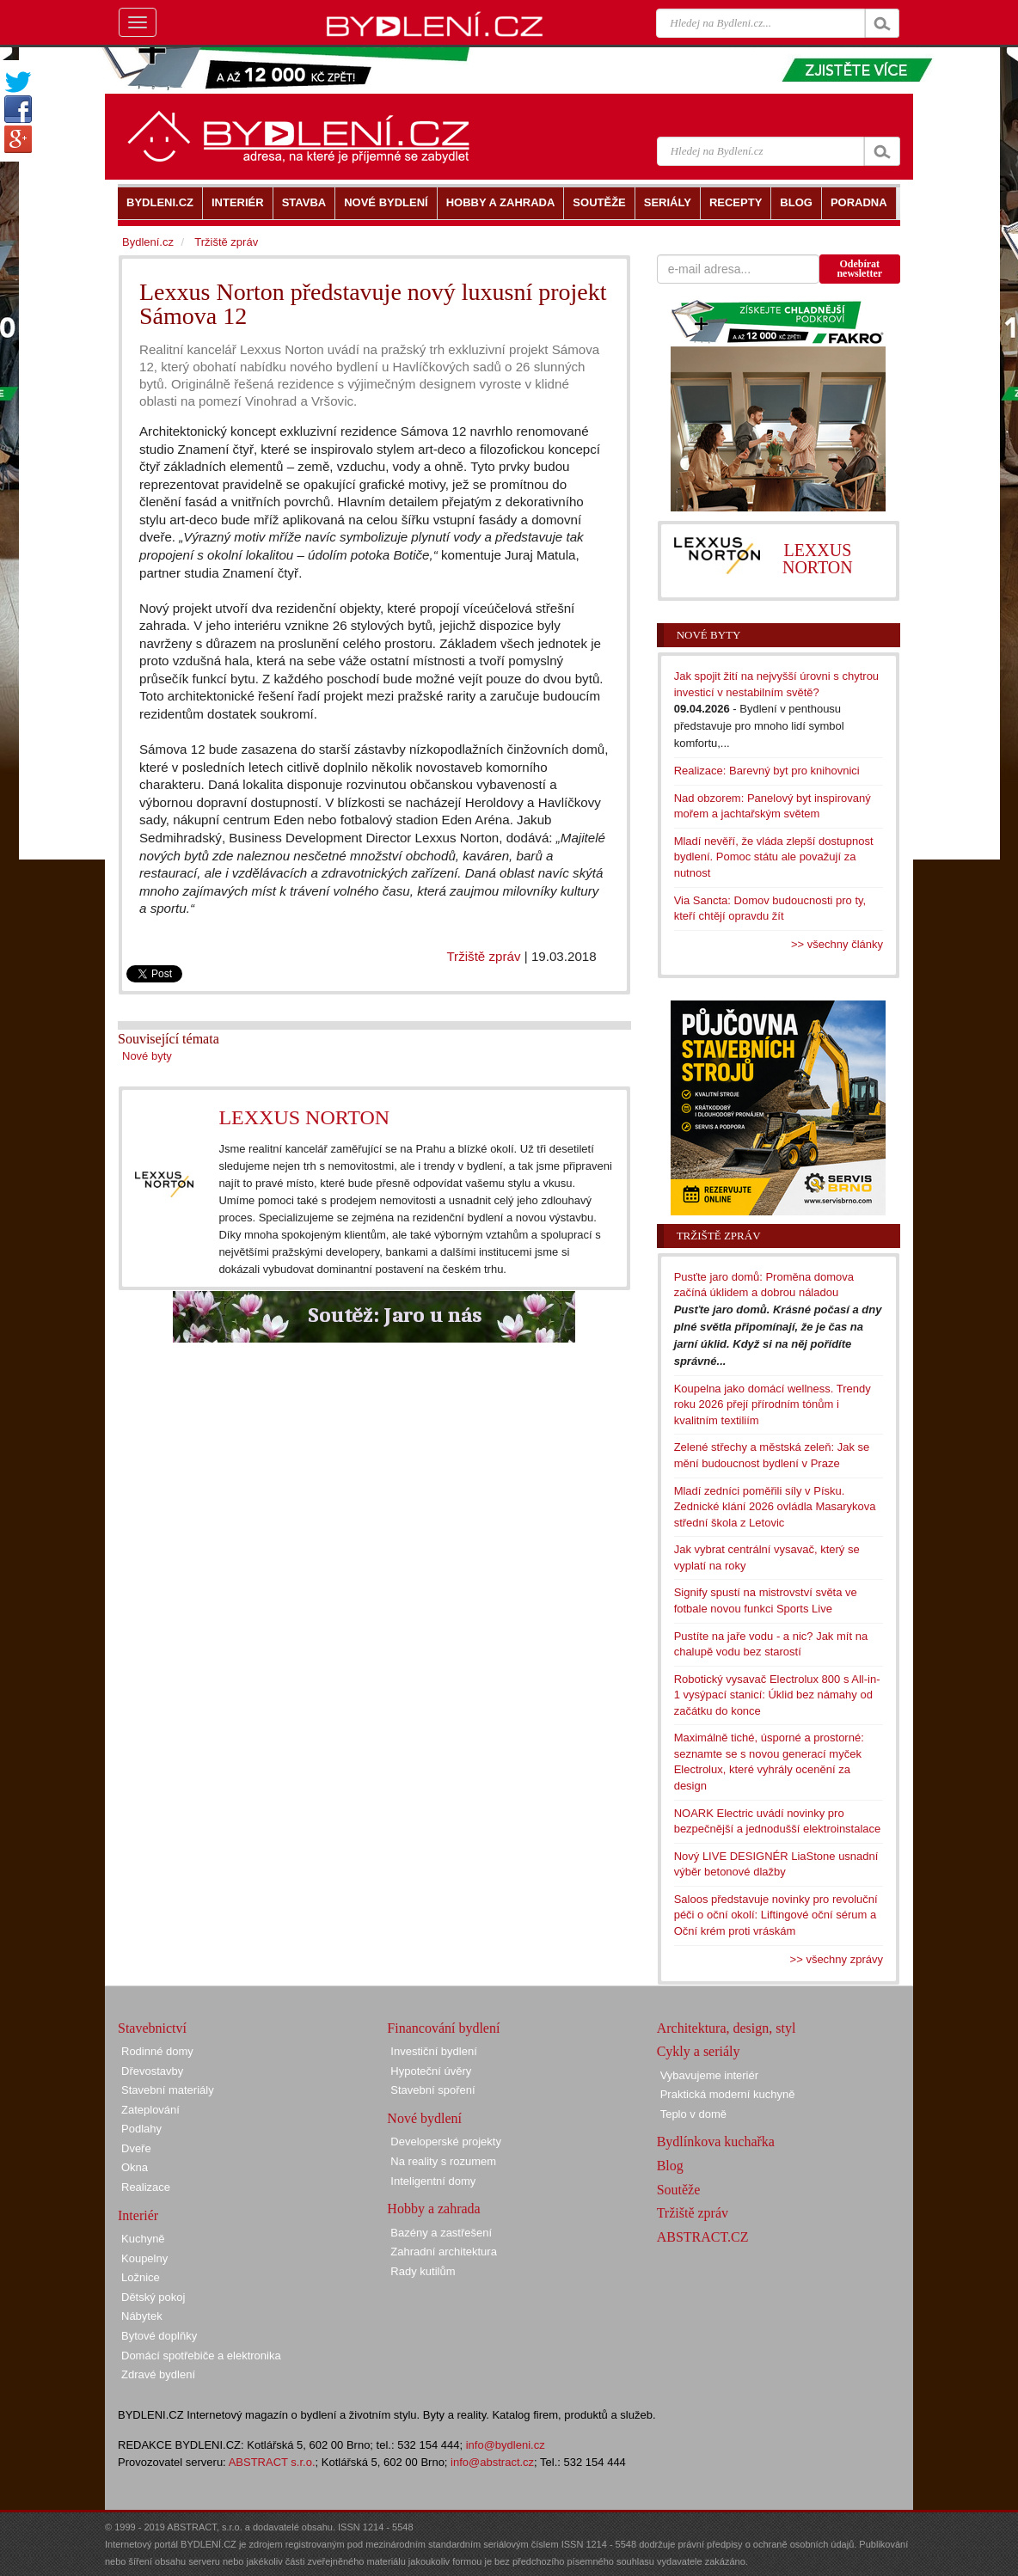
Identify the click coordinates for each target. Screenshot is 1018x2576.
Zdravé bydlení (158, 2374)
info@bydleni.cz (505, 2444)
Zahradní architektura (443, 2251)
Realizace (145, 2187)
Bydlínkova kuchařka (716, 2141)
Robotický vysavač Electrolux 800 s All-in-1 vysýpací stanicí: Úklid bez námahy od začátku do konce (777, 1695)
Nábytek (142, 2316)
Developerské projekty (445, 2141)
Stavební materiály (167, 2089)
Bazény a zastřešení (441, 2232)
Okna (134, 2167)
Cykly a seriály (698, 2051)
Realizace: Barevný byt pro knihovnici (767, 770)
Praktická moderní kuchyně (727, 2094)
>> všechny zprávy (836, 1959)
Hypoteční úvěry (430, 2071)
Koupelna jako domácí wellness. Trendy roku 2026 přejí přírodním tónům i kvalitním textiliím (772, 1404)
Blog (670, 2165)
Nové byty (147, 1055)
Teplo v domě (693, 2114)
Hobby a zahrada (433, 2208)
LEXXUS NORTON (303, 1117)
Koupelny (144, 2258)
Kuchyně (143, 2238)
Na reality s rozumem (443, 2161)
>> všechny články (837, 944)
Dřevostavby (152, 2071)
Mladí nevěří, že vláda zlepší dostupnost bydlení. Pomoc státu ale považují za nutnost (774, 857)
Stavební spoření (432, 2089)
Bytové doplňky (159, 2335)
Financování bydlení (443, 2028)
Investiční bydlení (433, 2051)
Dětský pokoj (153, 2297)
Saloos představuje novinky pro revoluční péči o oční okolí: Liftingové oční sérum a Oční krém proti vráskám (776, 1915)
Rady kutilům (422, 2271)
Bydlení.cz (148, 242)
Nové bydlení (424, 2118)
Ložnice (140, 2277)
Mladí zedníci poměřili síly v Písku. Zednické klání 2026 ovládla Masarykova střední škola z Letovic (775, 1506)
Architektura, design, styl (726, 2028)
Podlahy (141, 2128)
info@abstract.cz (492, 2462)
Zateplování (150, 2109)
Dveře (136, 2148)
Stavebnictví (152, 2028)
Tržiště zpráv (483, 956)
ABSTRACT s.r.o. (272, 2462)
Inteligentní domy (432, 2181)
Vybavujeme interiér (709, 2075)
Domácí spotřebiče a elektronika (201, 2355)
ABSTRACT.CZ (703, 2237)
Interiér (138, 2215)
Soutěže (679, 2189)
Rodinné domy (157, 2051)
